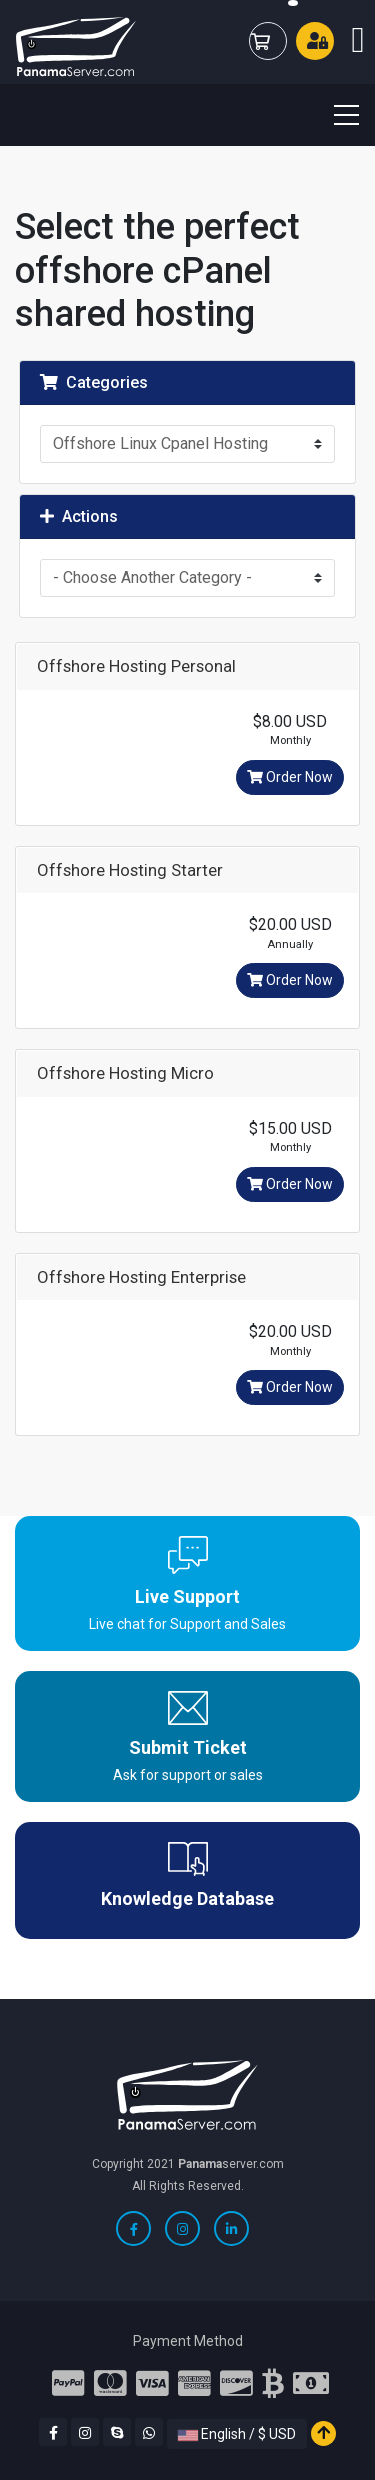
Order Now (290, 777)
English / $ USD (237, 2434)
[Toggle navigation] (334, 115)
